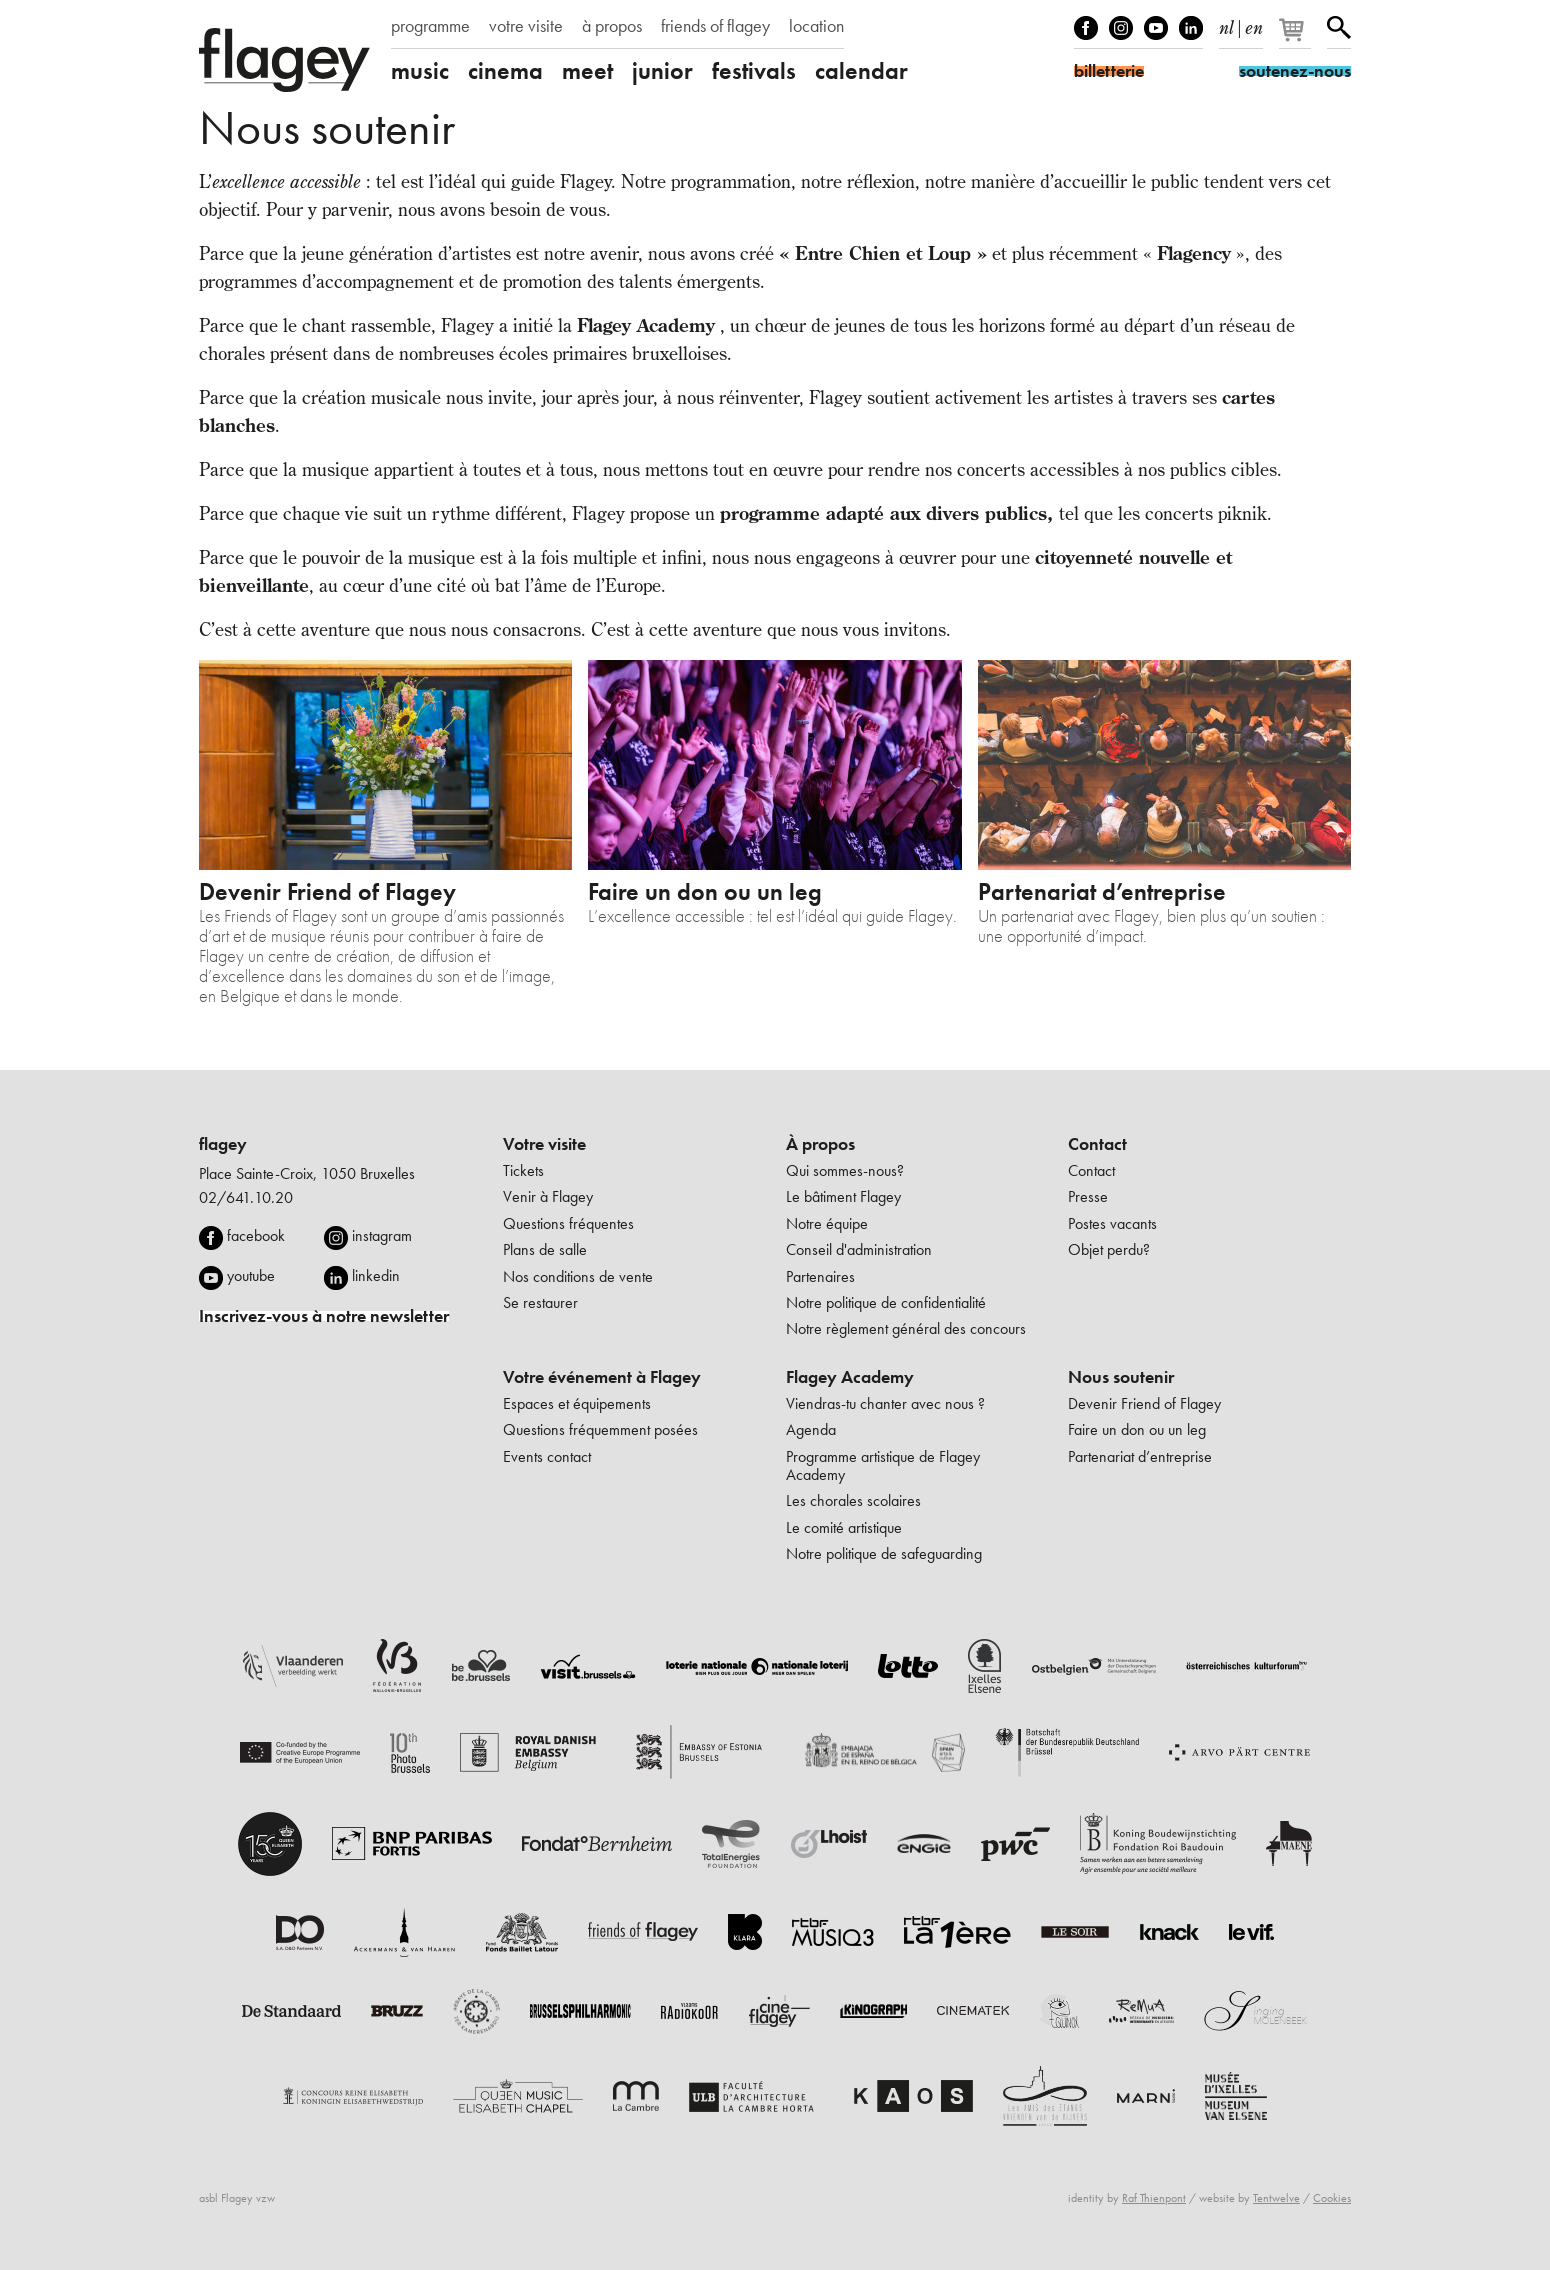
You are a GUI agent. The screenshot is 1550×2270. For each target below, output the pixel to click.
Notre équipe (827, 1223)
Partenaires (820, 1276)
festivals (754, 71)
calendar (861, 71)
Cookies (1332, 2198)
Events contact (547, 1456)
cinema (505, 71)
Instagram (1121, 28)
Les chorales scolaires (853, 1500)
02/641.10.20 (246, 1197)
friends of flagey (715, 26)
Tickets (523, 1170)
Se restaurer (540, 1302)
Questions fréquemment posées (600, 1429)
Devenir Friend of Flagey (1144, 1403)
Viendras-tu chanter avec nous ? (885, 1403)
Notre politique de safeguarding (884, 1553)
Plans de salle (545, 1249)
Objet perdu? (1109, 1249)
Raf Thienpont (1154, 2198)
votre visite (526, 26)
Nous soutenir (1121, 1377)
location (816, 26)
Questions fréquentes (568, 1223)
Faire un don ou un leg (1137, 1429)
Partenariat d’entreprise (1140, 1456)
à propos (612, 26)
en (1254, 24)
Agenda (811, 1429)
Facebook (1086, 28)
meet (587, 71)
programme (430, 26)
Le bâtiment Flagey (843, 1196)
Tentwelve (1276, 2198)
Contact (1097, 1144)
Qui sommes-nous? (845, 1170)
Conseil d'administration (859, 1249)
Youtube (1156, 28)
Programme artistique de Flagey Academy (883, 1465)
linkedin (376, 1275)
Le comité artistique (844, 1527)
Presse (1088, 1196)
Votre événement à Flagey (602, 1377)
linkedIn (1191, 28)
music (420, 71)
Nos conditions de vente (578, 1276)
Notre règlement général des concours (906, 1328)
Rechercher (1339, 28)
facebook (256, 1235)
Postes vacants (1112, 1223)
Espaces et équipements (577, 1403)
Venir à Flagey (548, 1196)
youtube (251, 1275)
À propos (820, 1144)
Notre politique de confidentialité (886, 1302)
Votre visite (544, 1144)
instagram (382, 1235)
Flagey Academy (850, 1377)
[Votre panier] (1296, 38)
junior (662, 71)
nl (1226, 24)
